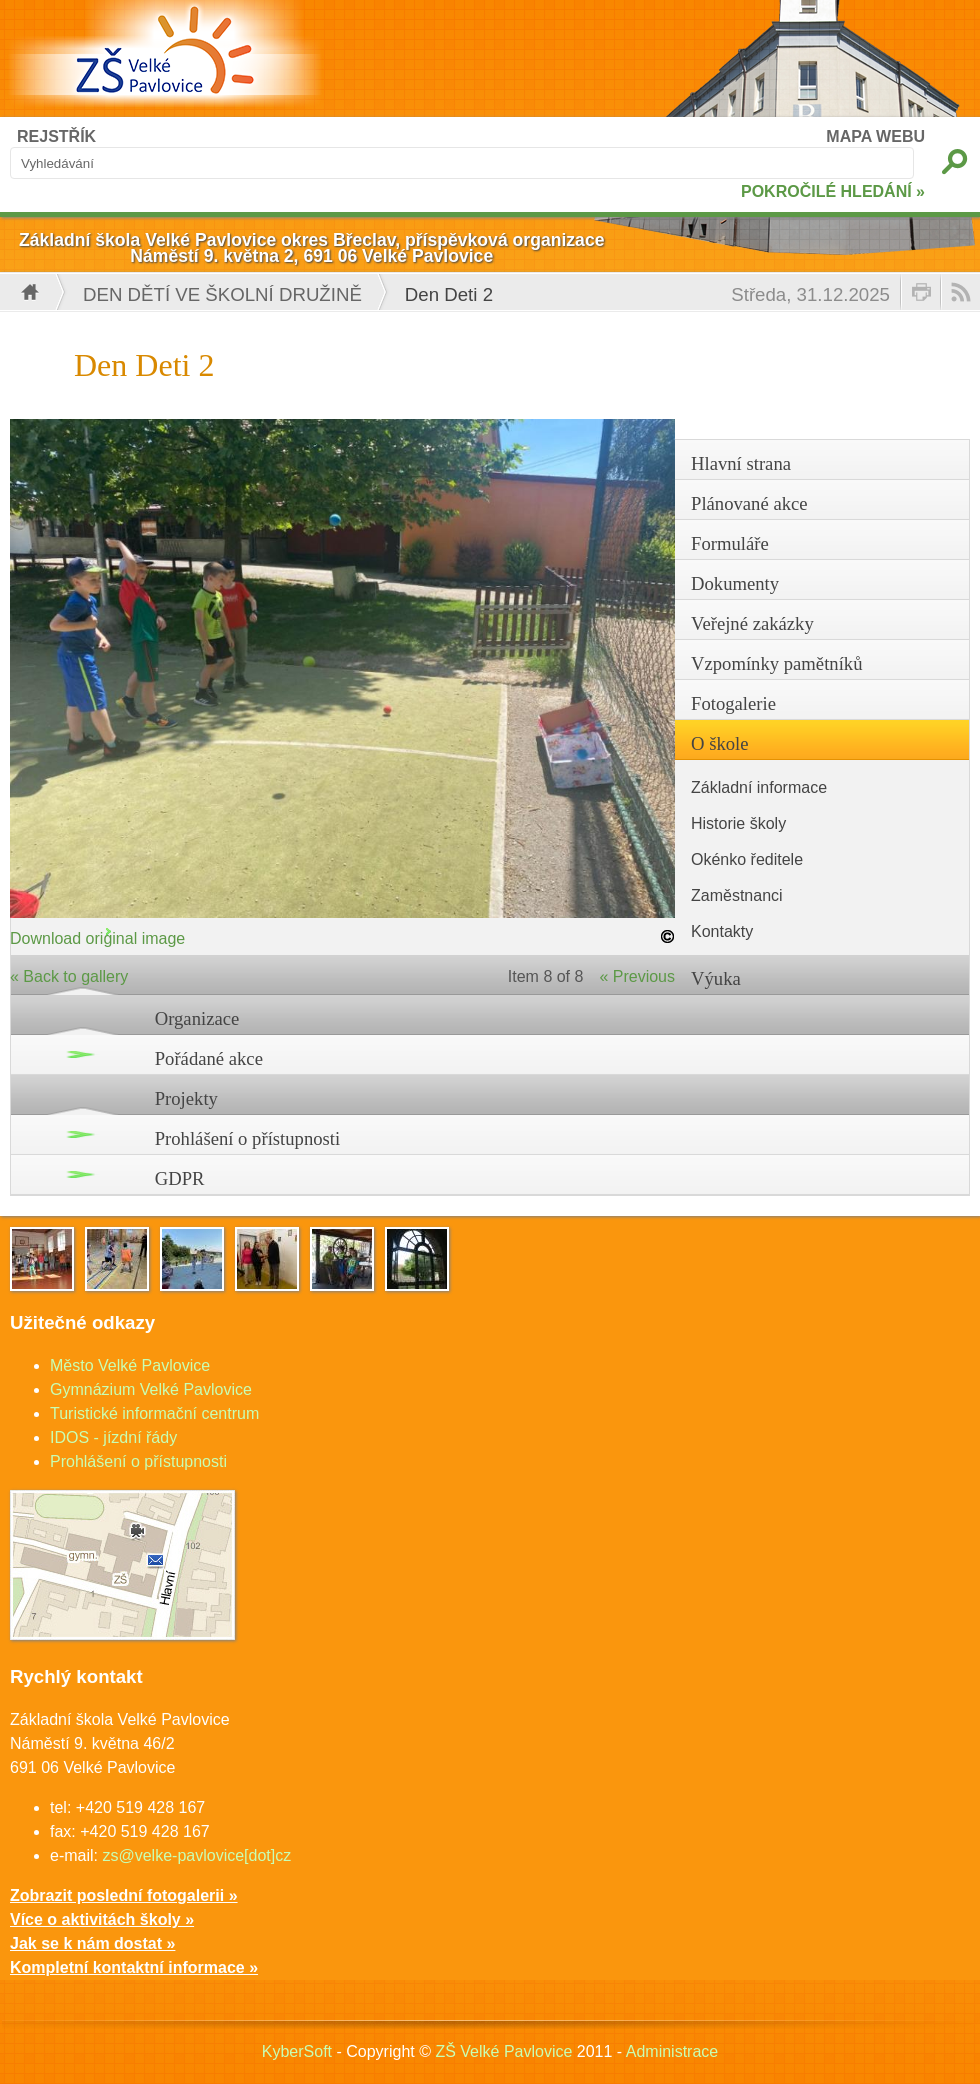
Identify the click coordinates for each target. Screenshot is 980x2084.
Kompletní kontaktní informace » (134, 1967)
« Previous (637, 976)
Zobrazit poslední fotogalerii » (124, 1895)
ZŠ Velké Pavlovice (503, 2051)
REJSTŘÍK (56, 136)
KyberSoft (297, 2051)
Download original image (97, 938)
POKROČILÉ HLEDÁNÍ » (833, 191)
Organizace (197, 1018)
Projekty (186, 1098)
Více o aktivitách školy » (102, 1919)
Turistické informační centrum (154, 1413)
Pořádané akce (209, 1058)
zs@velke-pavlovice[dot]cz (196, 1855)
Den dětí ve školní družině (222, 294)
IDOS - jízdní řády (113, 1437)
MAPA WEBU (875, 136)
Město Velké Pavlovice (130, 1365)
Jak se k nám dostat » (92, 1943)
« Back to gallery (69, 976)
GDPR (180, 1178)
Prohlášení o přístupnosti (248, 1138)
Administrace (672, 2051)
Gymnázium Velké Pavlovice (151, 1389)
